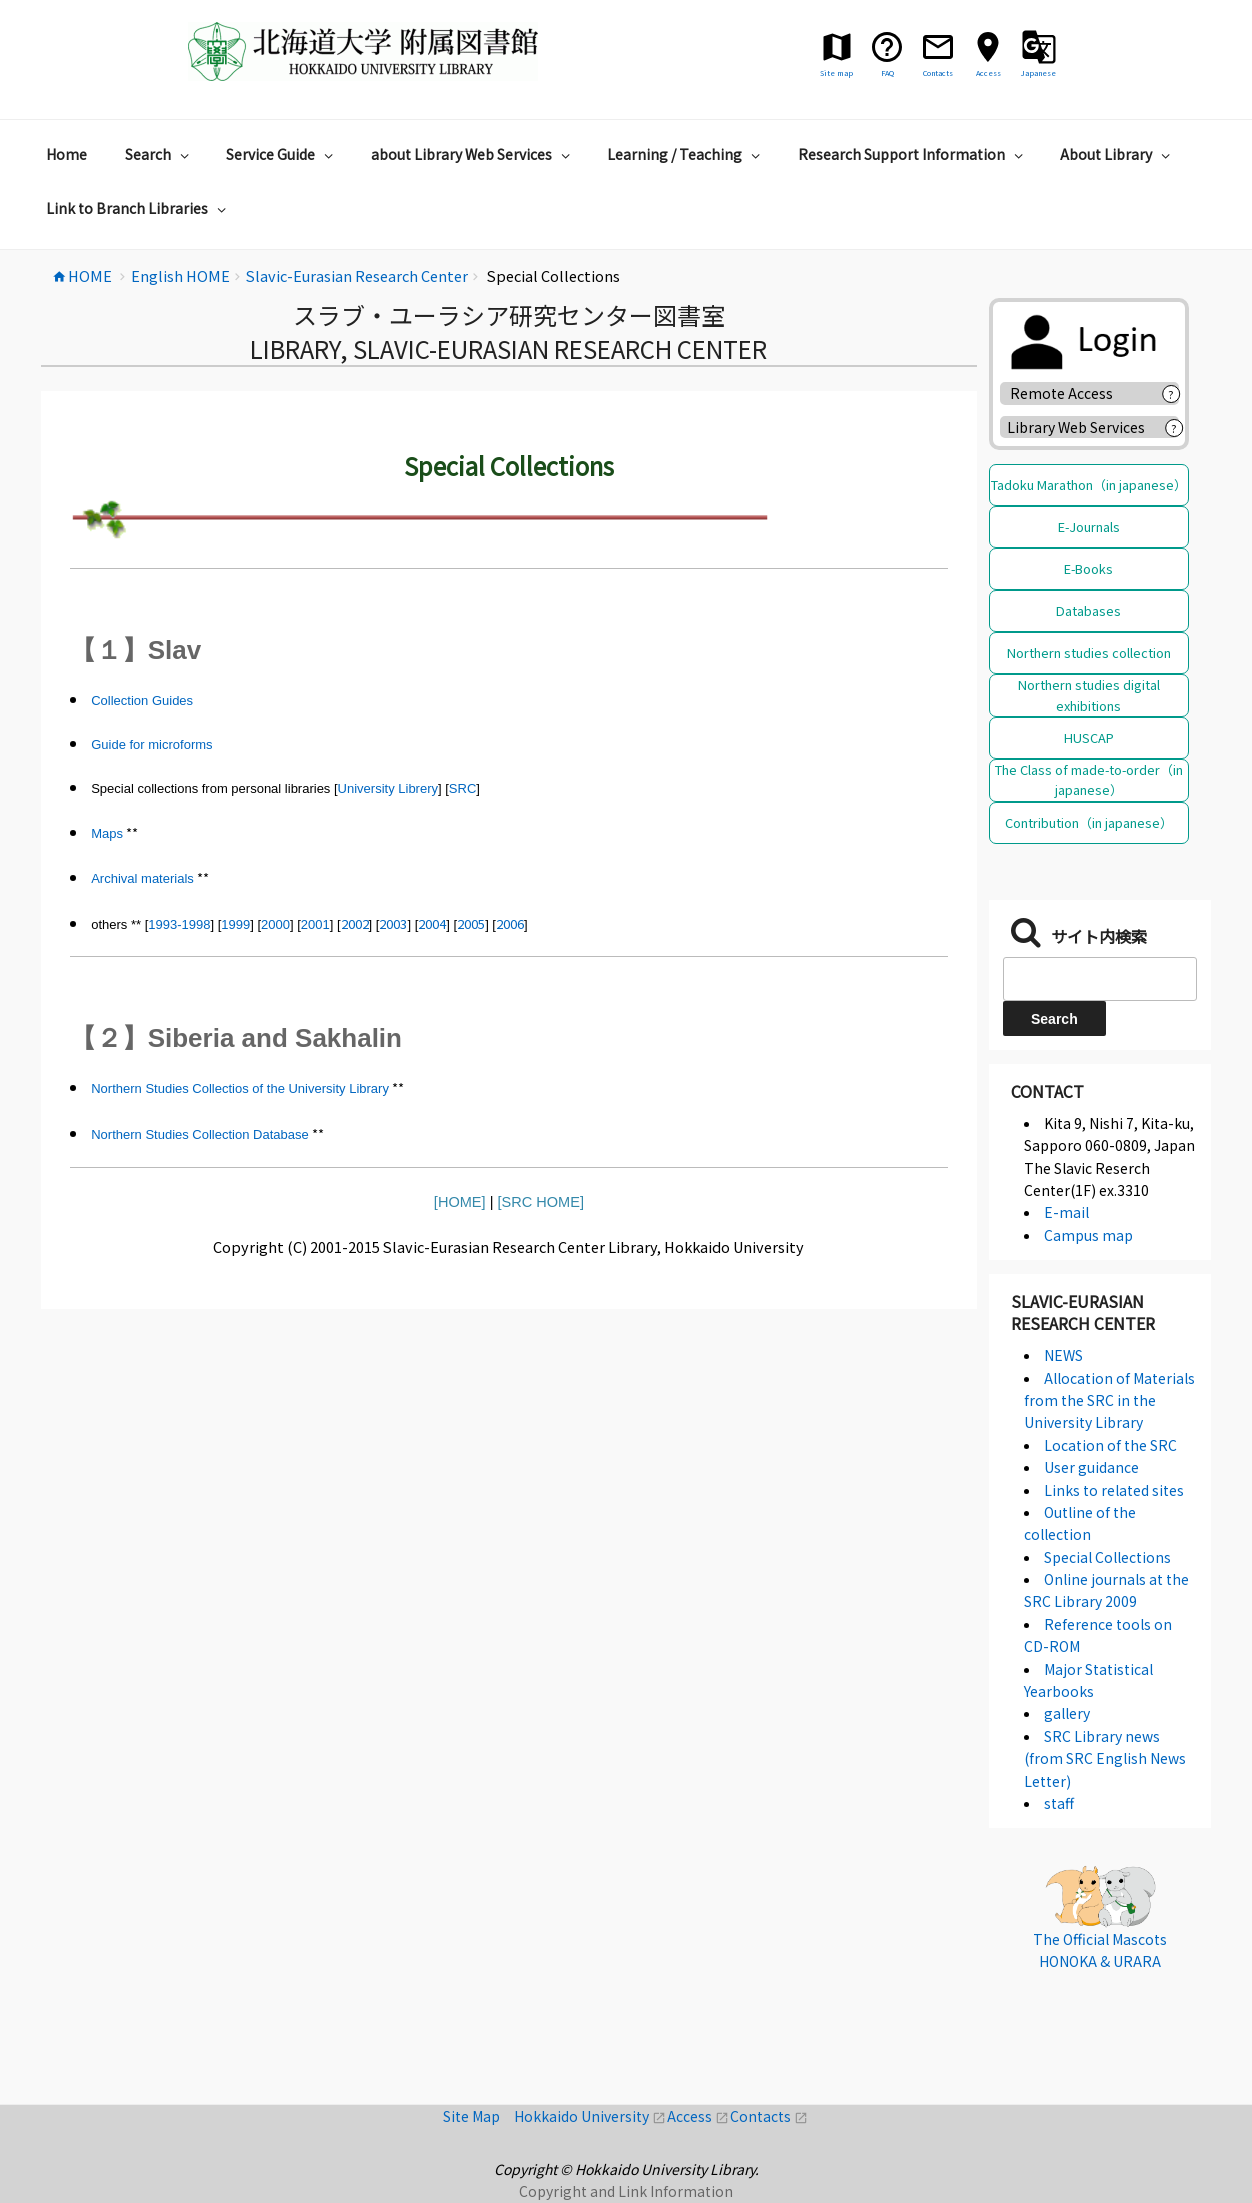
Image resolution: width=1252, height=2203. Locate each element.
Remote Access (1068, 393)
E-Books (1088, 568)
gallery (1067, 1713)
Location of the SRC (1110, 1445)
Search (159, 154)
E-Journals (1089, 526)
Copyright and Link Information (626, 2191)
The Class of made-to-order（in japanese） (1089, 779)
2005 (471, 923)
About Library (1117, 154)
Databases (1088, 610)
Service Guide (282, 154)
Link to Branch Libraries (138, 208)
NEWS (1063, 1355)
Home (66, 154)
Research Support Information (913, 154)
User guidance (1091, 1467)
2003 (393, 923)
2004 (432, 923)
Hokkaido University (590, 2116)
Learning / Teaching (686, 154)
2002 (355, 923)
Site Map (478, 2116)
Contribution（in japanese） (1089, 822)
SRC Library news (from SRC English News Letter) (1105, 1758)
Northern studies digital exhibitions (1089, 694)
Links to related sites (1114, 1490)
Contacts (769, 2116)
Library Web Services (1076, 427)
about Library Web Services (473, 154)
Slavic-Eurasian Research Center (1083, 1312)
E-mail (1066, 1212)
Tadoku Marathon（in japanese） (1089, 484)
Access (698, 2116)
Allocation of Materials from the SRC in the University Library (1109, 1400)
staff (1059, 1803)
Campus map (1088, 1235)
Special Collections (1107, 1557)
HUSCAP (1089, 737)
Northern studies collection (1089, 652)
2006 (510, 923)
